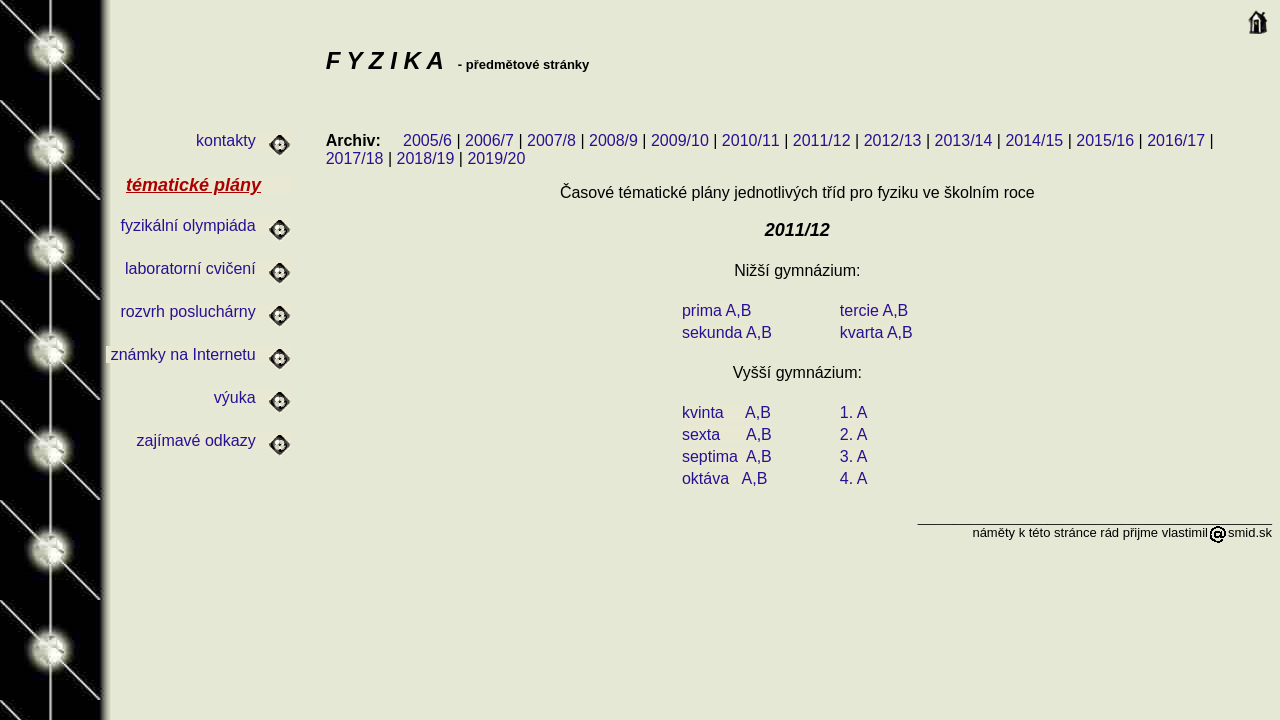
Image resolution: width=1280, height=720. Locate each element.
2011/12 (822, 140)
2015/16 (1105, 140)
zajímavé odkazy (211, 440)
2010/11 (751, 140)
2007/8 (551, 140)
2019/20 (496, 158)
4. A (854, 478)
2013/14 (964, 140)
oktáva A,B (724, 478)
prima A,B (716, 310)
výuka (250, 397)
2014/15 (1034, 140)
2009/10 (680, 140)
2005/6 (427, 140)
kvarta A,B (876, 332)
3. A (854, 456)
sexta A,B (727, 434)
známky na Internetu (198, 354)
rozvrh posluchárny (203, 311)
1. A (854, 412)
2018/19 (426, 158)
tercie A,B (874, 310)
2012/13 (893, 140)
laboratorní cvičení (205, 268)
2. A (854, 434)
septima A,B (727, 456)
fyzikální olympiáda (203, 225)
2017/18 (355, 158)
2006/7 (489, 140)
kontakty (241, 140)
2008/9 (613, 140)
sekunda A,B (727, 332)
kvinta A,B (726, 412)
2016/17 (1176, 140)
